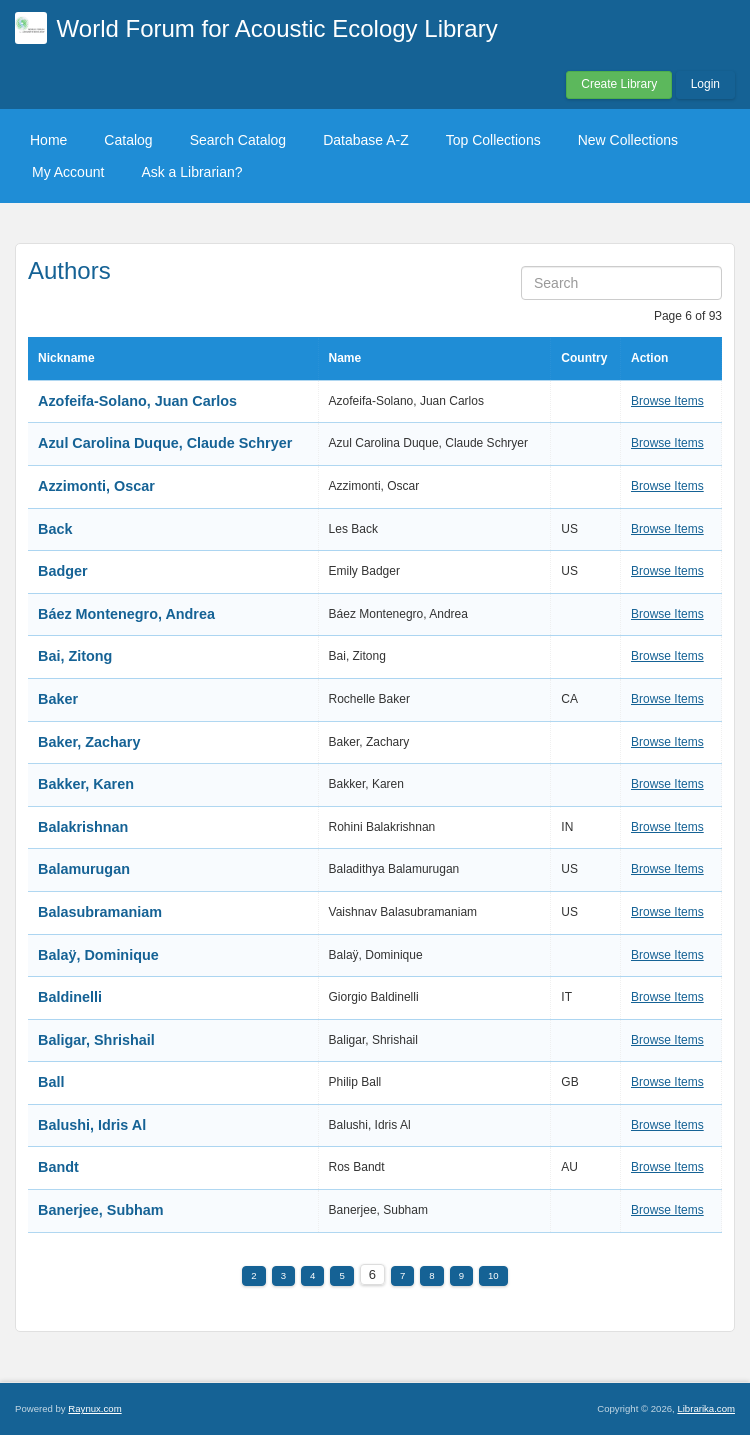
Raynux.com (94, 1408)
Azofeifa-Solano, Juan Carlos (137, 401)
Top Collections (493, 140)
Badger (63, 571)
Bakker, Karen (86, 784)
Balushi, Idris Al (92, 1125)
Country (584, 358)
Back (55, 529)
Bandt (58, 1167)
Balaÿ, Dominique (98, 955)
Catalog (128, 140)
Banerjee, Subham (101, 1210)
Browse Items (667, 401)
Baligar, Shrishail (96, 1040)
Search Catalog (238, 140)
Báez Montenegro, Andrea (126, 614)
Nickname (66, 358)
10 (493, 1275)
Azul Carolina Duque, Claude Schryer (165, 443)
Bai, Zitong (75, 656)
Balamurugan (84, 869)
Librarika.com (706, 1408)
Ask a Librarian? (191, 172)
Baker (58, 699)
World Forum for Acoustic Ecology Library (277, 28)
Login (705, 84)
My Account (68, 172)
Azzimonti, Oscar (96, 486)
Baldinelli (70, 997)
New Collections (628, 140)
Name (345, 358)
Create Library (619, 84)
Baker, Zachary (89, 742)
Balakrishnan (83, 827)
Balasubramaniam (100, 912)
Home (48, 140)
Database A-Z (366, 140)
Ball (51, 1082)
